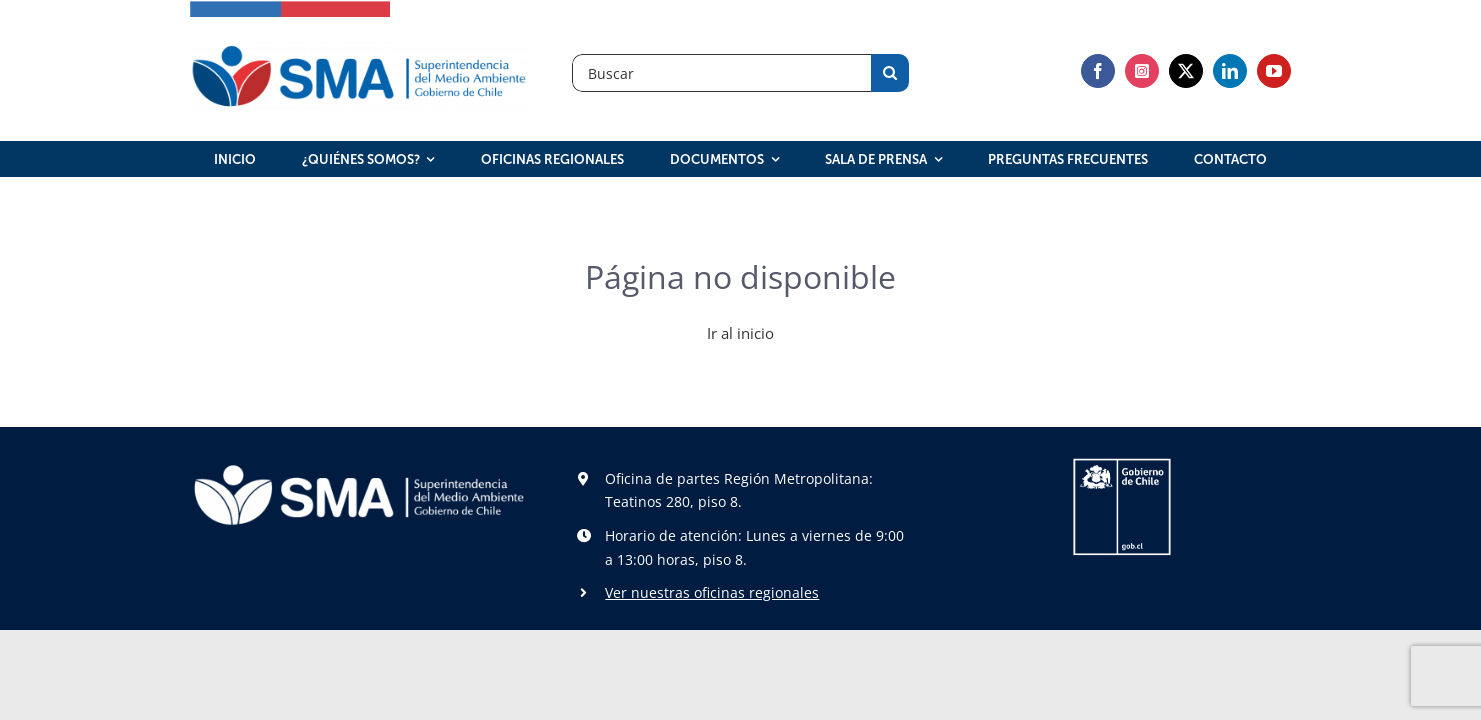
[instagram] (1142, 71)
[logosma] (358, 49)
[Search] (890, 73)
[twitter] (1186, 71)
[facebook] (1098, 71)
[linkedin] (1230, 71)
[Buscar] (721, 73)
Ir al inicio (740, 333)
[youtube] (1274, 71)
